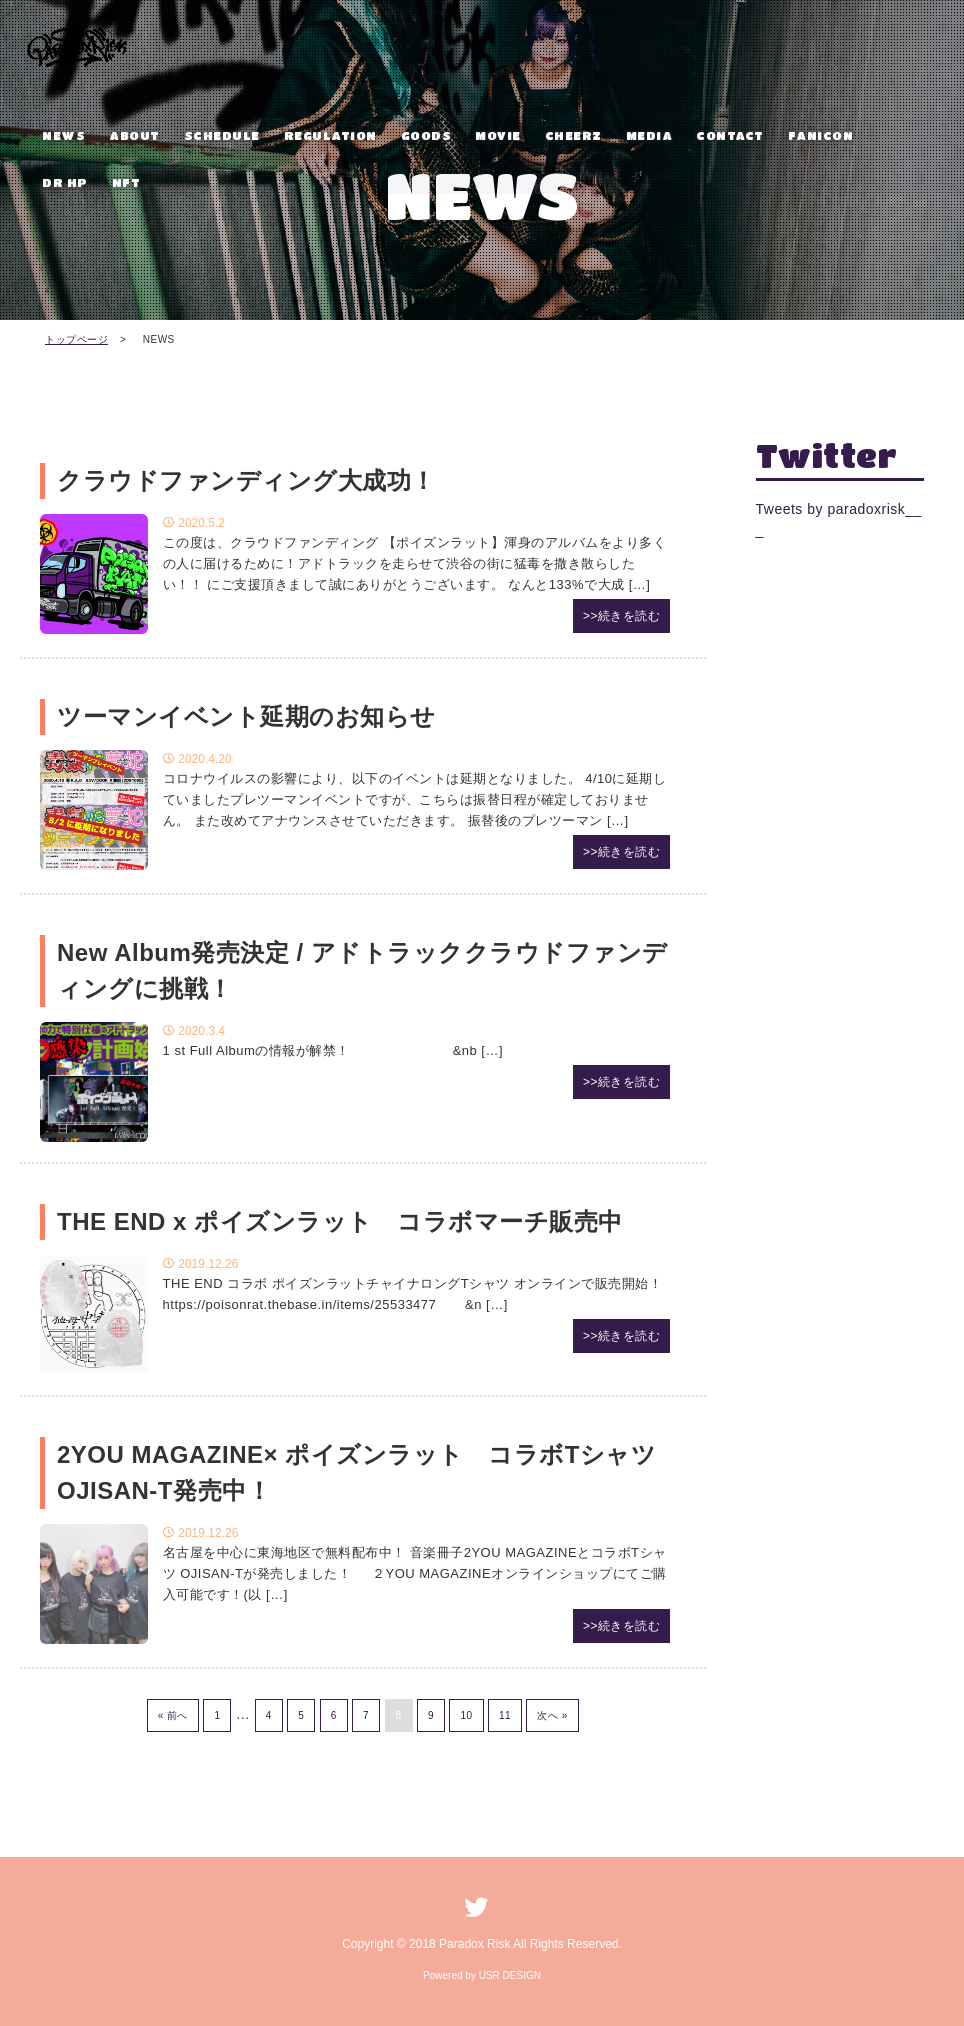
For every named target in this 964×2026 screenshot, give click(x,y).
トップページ (76, 339)
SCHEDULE (222, 135)
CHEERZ (573, 135)
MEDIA (649, 135)
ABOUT (134, 135)
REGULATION (330, 135)
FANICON (821, 135)
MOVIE (498, 135)
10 (466, 1715)
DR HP (65, 182)
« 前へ (173, 1715)
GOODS (426, 135)
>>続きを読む (622, 616)
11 (505, 1715)
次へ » (552, 1715)
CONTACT (730, 135)
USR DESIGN (510, 1975)
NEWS (63, 135)
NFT (126, 182)
